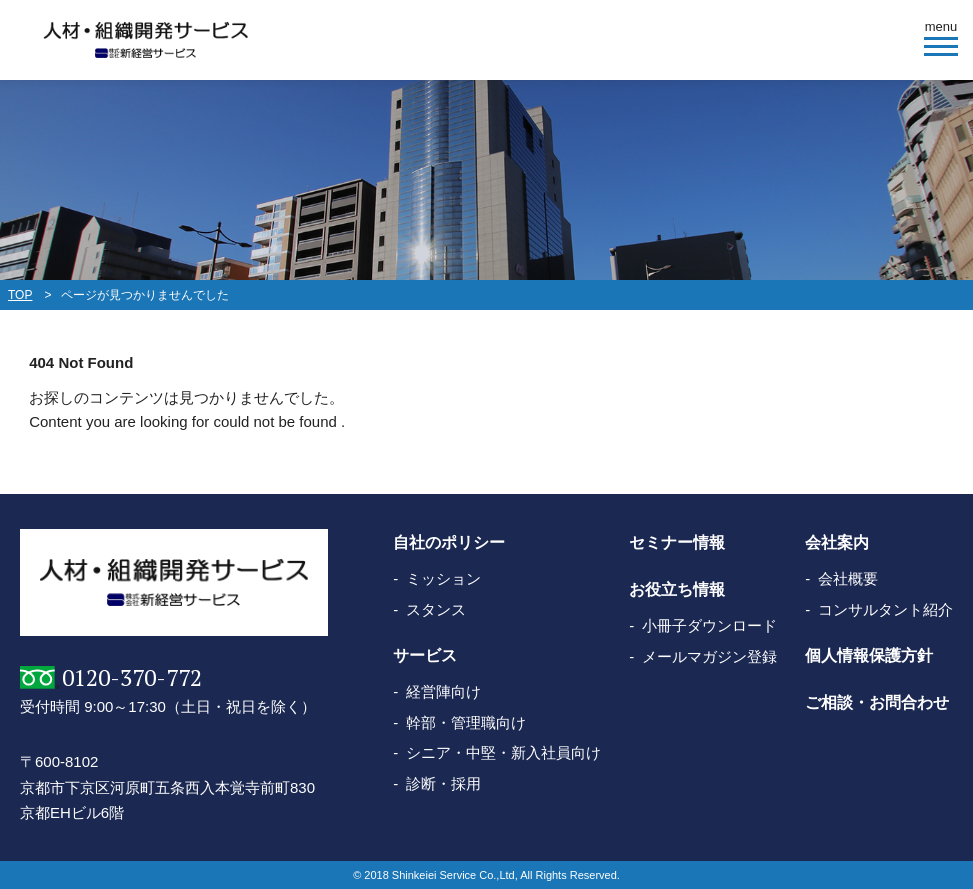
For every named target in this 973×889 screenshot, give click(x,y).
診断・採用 (443, 783)
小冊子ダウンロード (709, 625)
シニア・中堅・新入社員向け (503, 752)
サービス (425, 655)
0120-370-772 (132, 677)
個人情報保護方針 (869, 655)
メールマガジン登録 (709, 656)
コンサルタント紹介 (885, 609)
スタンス (436, 609)
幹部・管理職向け (466, 722)
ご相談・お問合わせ (877, 702)
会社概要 (848, 578)
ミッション (443, 578)
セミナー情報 (677, 542)
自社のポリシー (449, 542)
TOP (20, 295)
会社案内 (837, 542)
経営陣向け (443, 691)
